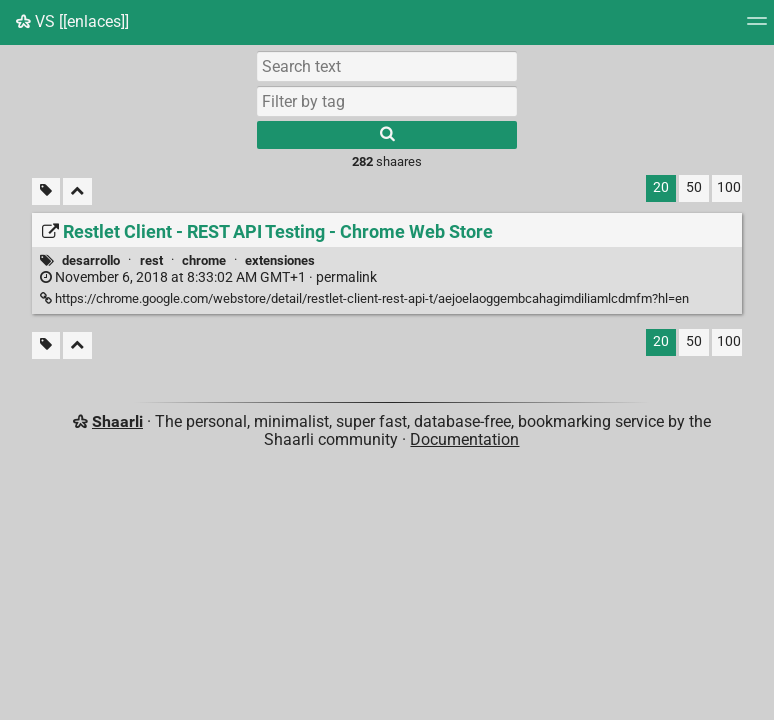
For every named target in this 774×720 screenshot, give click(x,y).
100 (729, 187)
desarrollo (91, 260)
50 (694, 187)
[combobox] (387, 101)
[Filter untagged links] (46, 191)
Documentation (464, 439)
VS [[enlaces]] (72, 21)
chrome (204, 260)
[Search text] (387, 66)
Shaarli (117, 421)
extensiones (280, 260)
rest (151, 260)
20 (661, 187)
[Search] (387, 135)
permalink (208, 277)
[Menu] (757, 27)
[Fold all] (77, 191)
